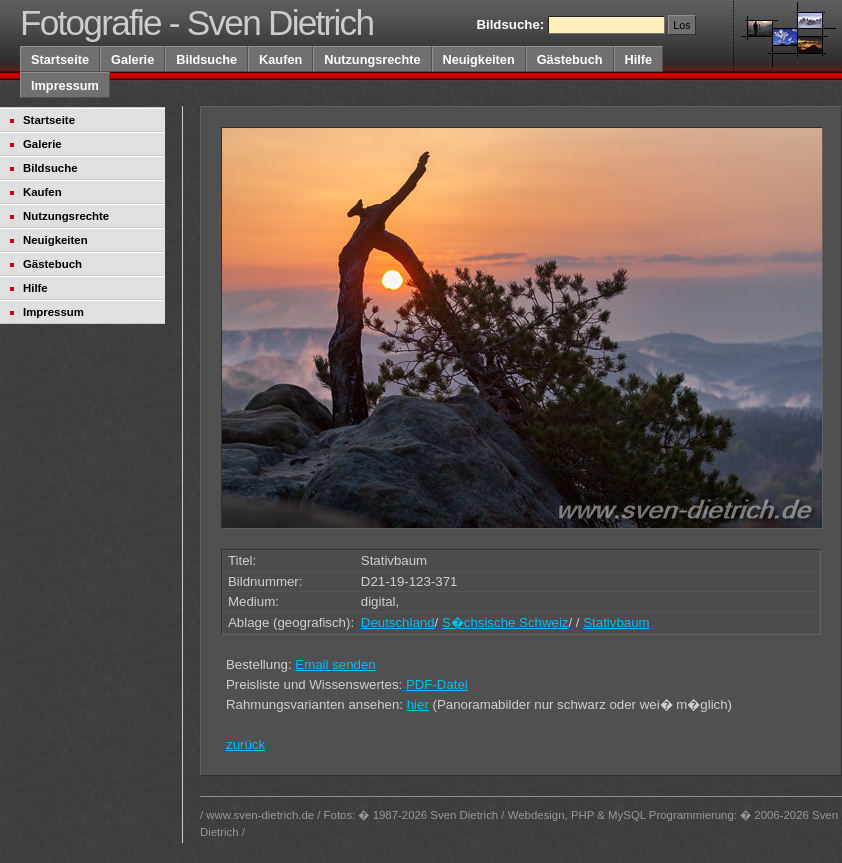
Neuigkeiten (479, 59)
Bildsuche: (510, 24)
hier (418, 704)
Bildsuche (206, 59)
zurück (245, 744)
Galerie (132, 59)
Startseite (60, 59)
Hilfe (639, 59)
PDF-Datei (437, 684)
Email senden (335, 664)
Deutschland (398, 622)
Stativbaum (616, 622)
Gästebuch (570, 59)
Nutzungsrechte (372, 59)
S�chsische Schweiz (505, 622)
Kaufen (280, 59)
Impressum (65, 85)
